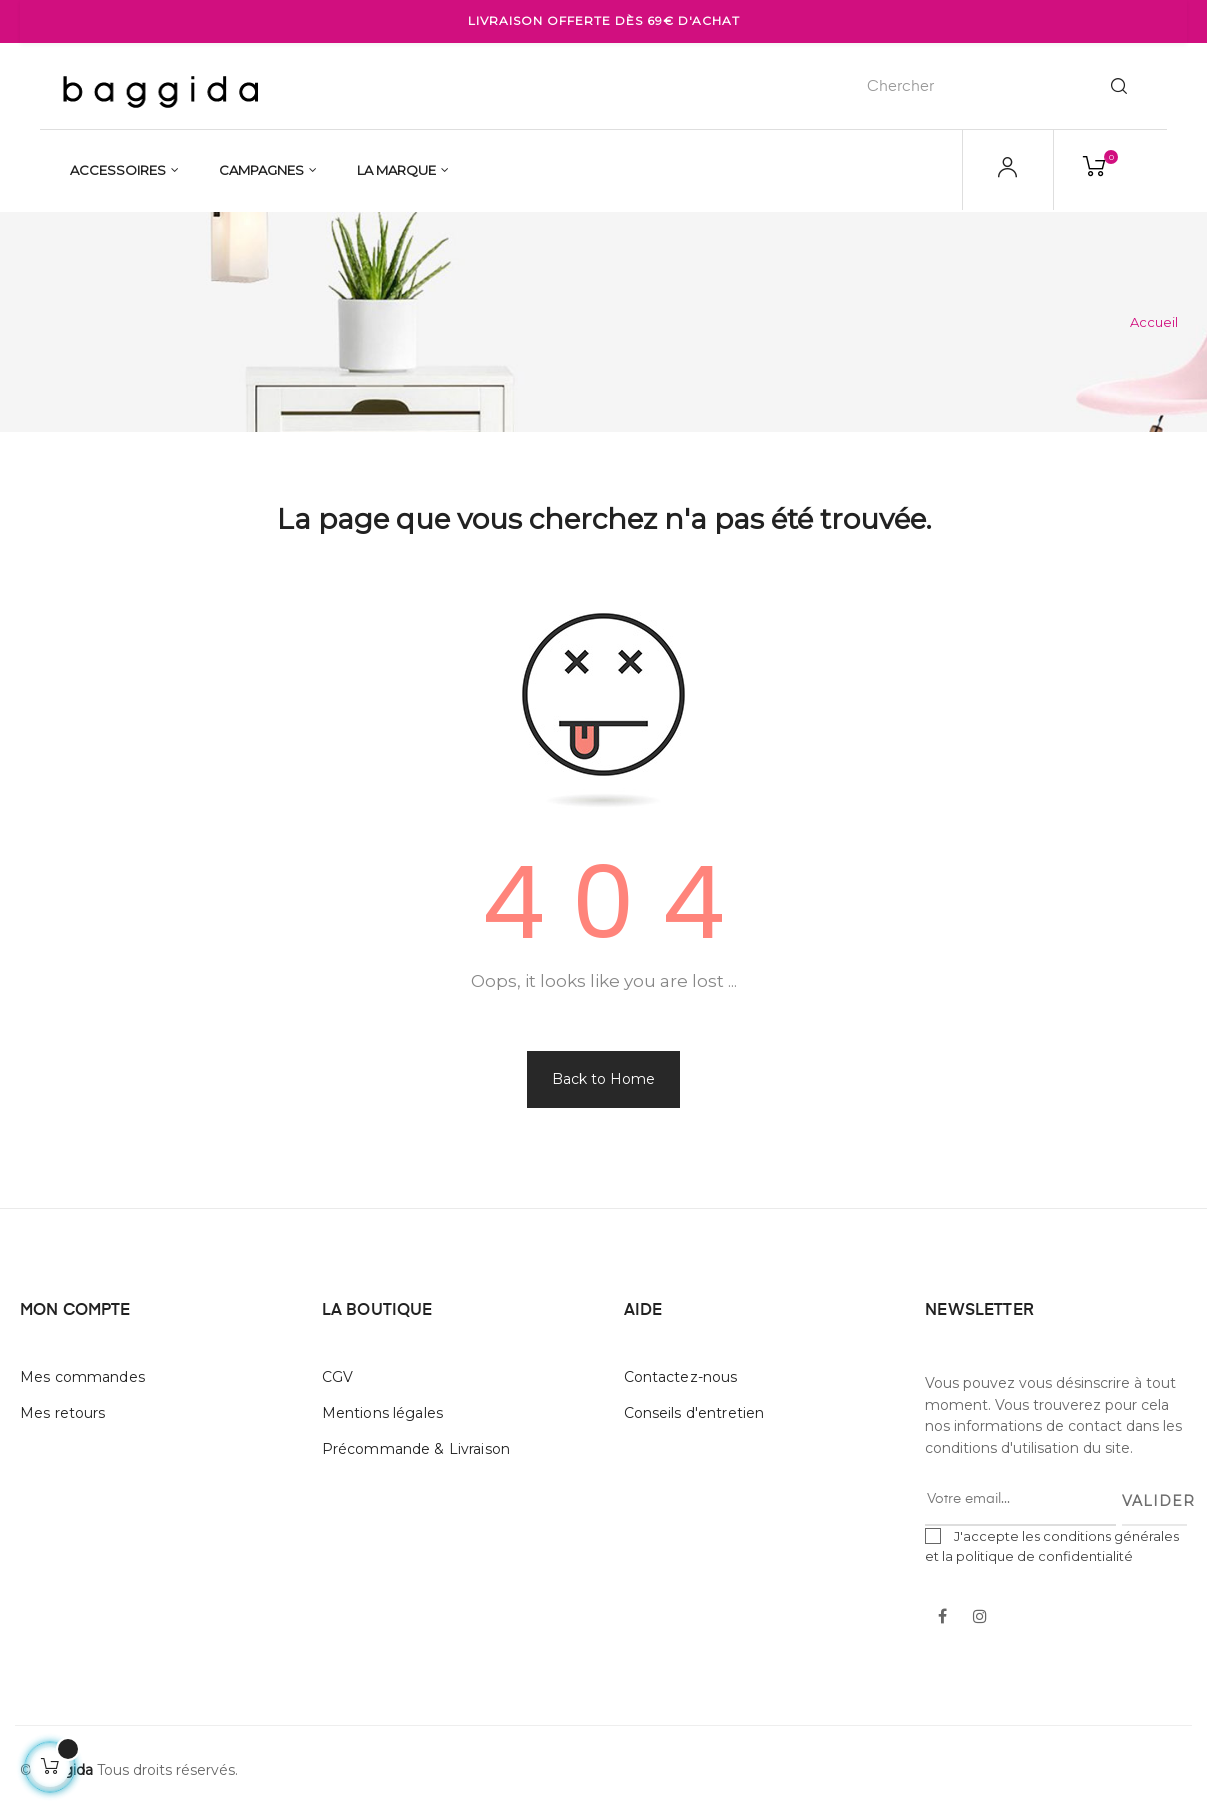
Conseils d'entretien (694, 1413)
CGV (337, 1377)
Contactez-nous (681, 1377)
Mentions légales (382, 1413)
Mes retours (63, 1413)
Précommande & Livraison (416, 1449)
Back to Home (603, 1079)
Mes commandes (82, 1377)
